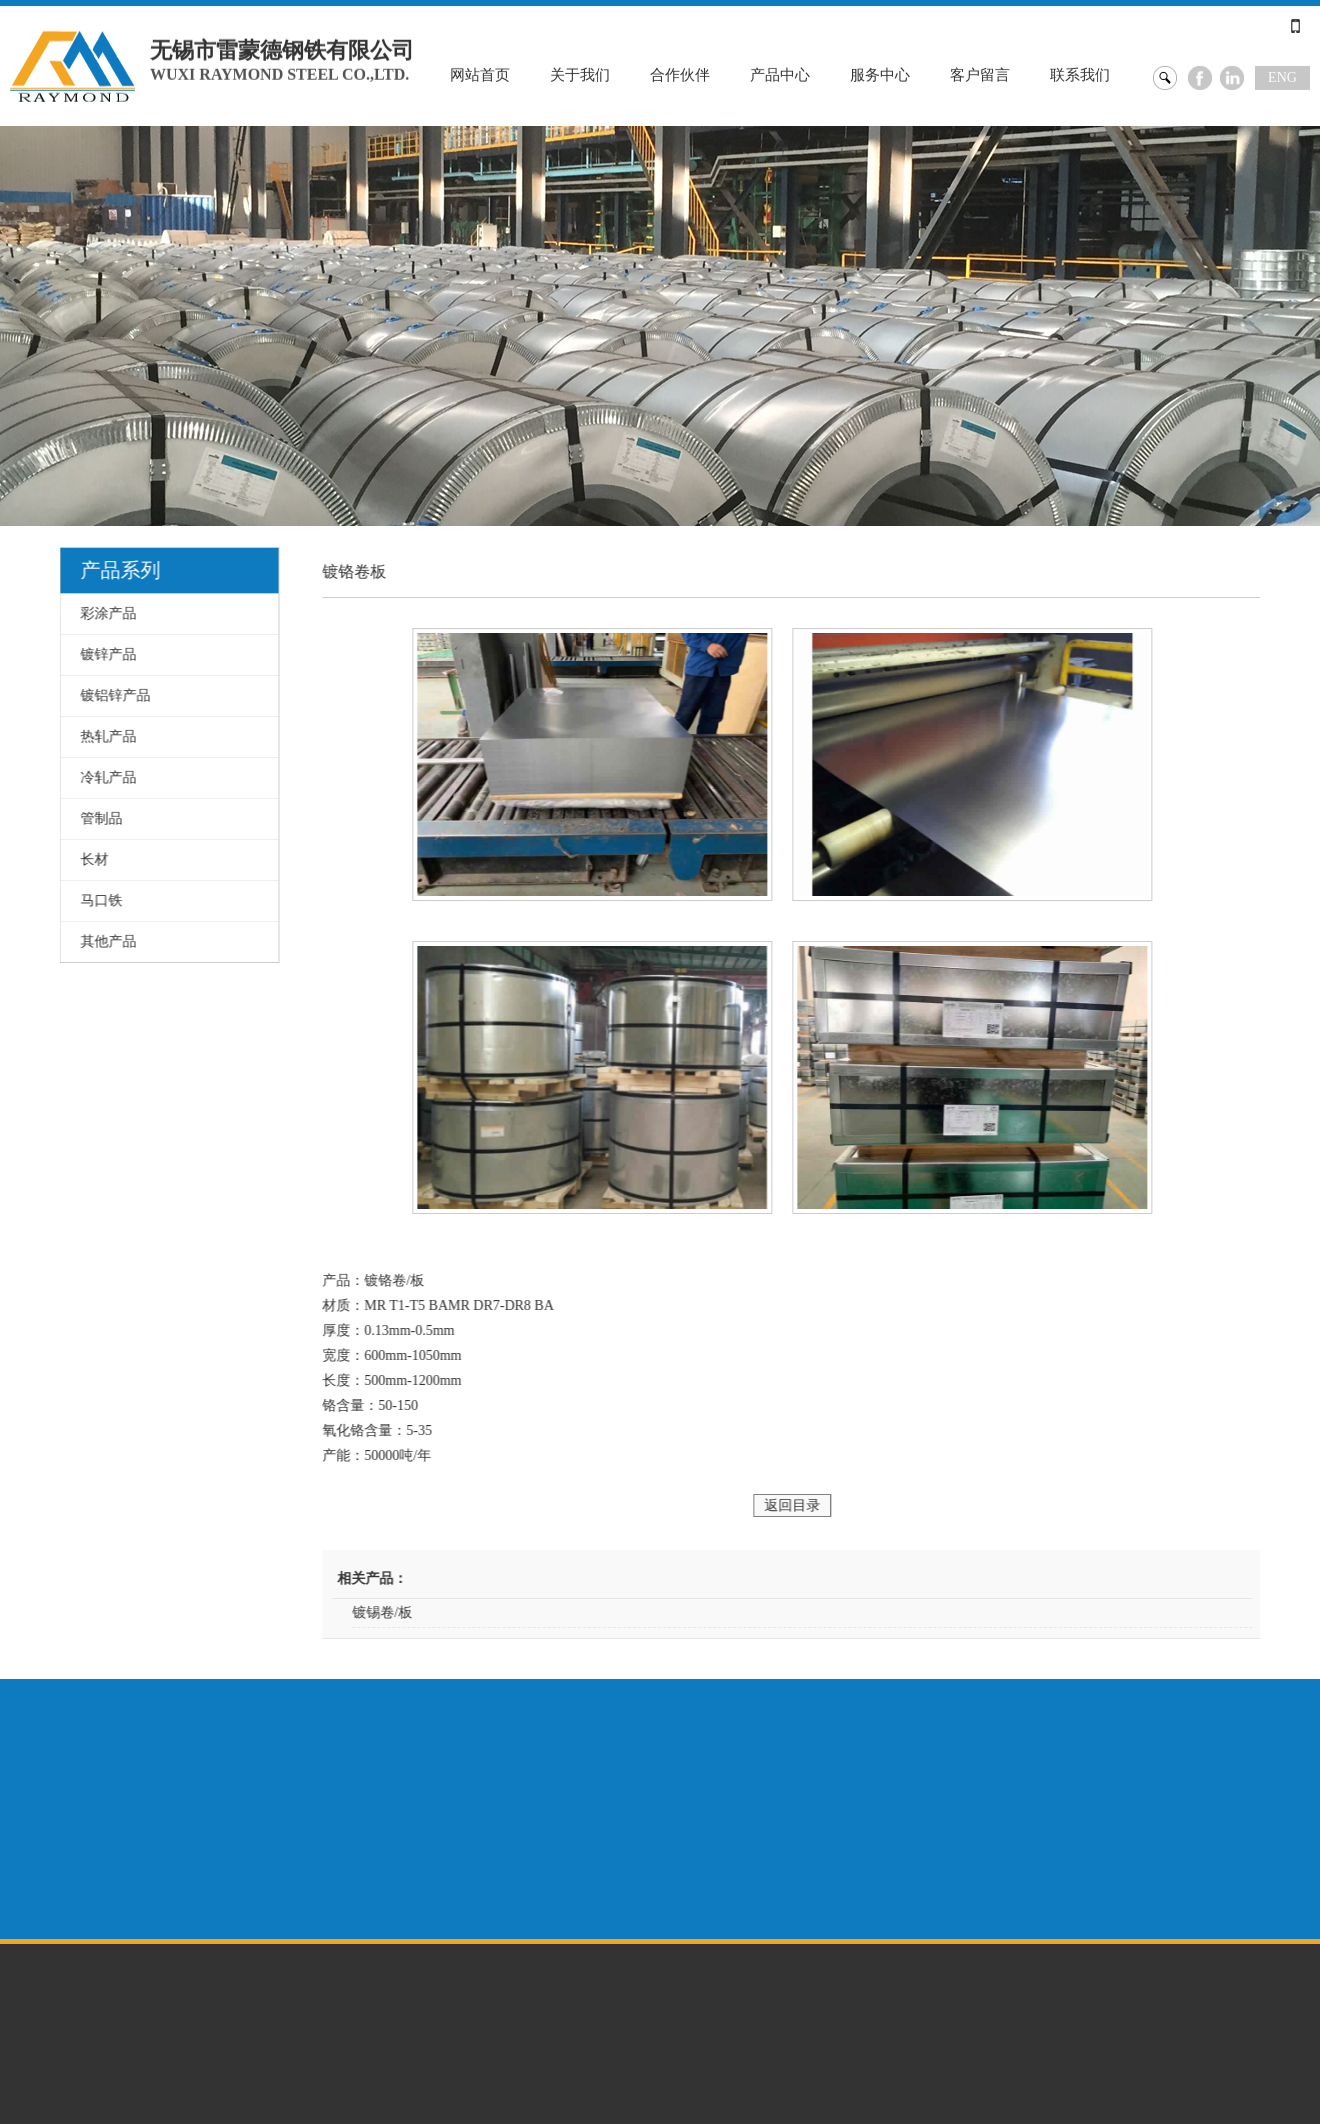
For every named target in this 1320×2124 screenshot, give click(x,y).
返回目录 (809, 1505)
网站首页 (480, 74)
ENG (1282, 76)
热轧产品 (105, 736)
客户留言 (980, 74)
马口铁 (98, 900)
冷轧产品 (105, 777)
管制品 (98, 818)
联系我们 (1080, 74)
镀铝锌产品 (112, 695)
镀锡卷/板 (399, 1612)
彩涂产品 (105, 613)
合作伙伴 (680, 74)
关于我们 (580, 74)
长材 (91, 859)
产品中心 (780, 74)
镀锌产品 (105, 654)
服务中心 (880, 74)
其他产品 (105, 941)
